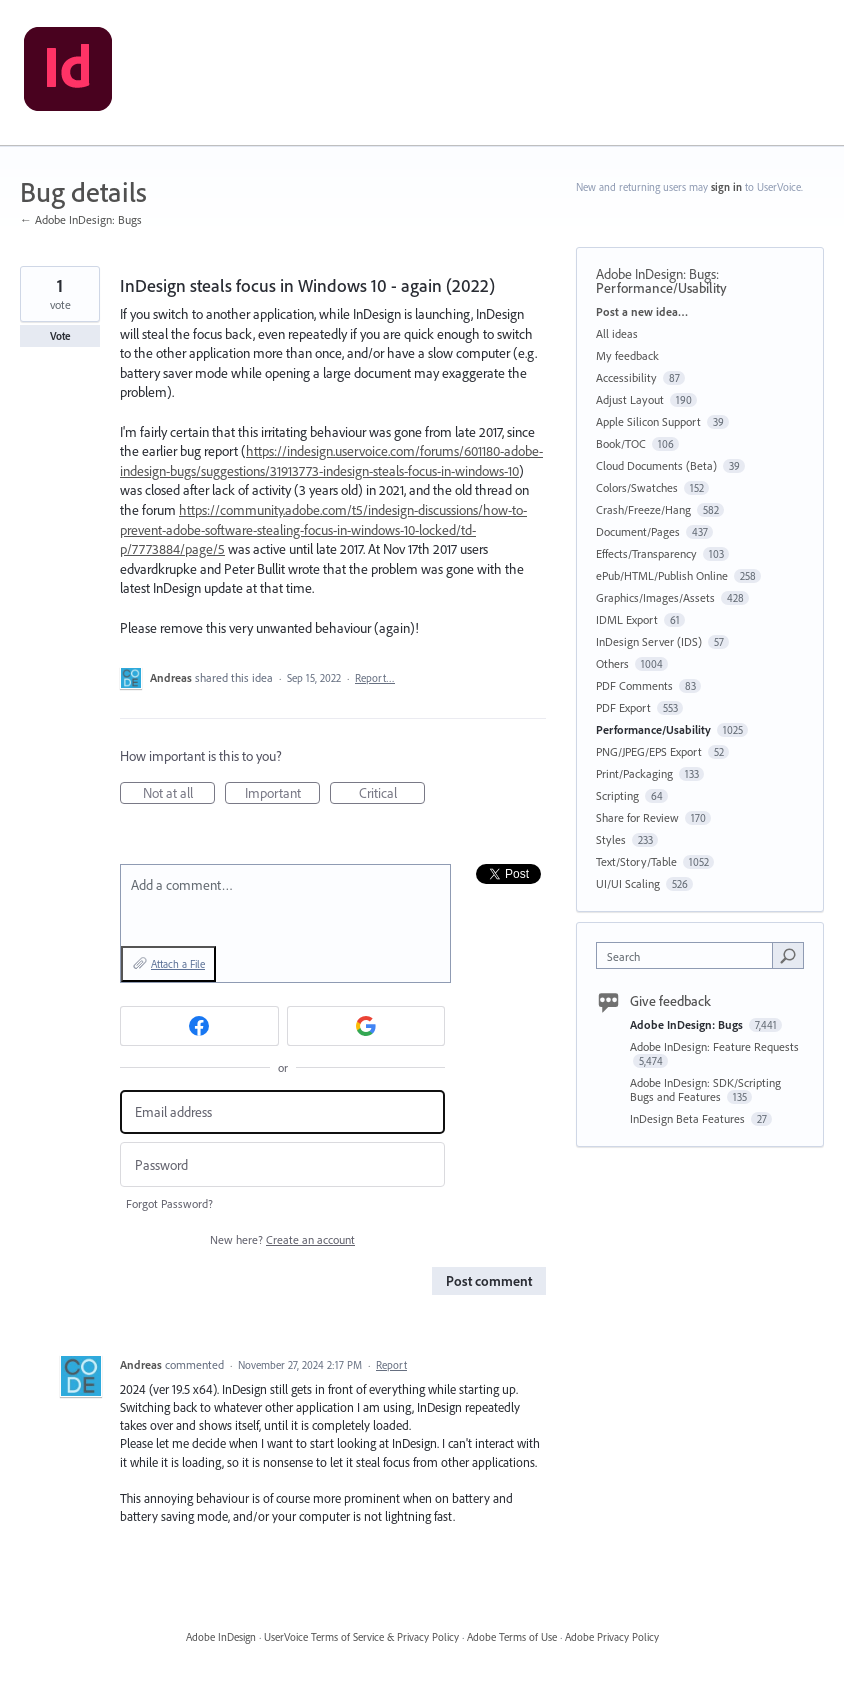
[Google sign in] (366, 1026)
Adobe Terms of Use (512, 1637)
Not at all (179, 794)
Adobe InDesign (221, 1637)
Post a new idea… (642, 311)
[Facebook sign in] (199, 1026)
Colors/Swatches (637, 487)
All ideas (617, 333)
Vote (60, 336)
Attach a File (178, 964)
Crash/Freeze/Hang (643, 509)
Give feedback (670, 1001)
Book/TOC (621, 443)
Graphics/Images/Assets (655, 597)
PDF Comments (634, 685)
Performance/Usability (661, 288)
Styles (611, 839)
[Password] (282, 1164)
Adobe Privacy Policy (612, 1637)
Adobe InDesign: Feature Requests (714, 1046)
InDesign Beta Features (689, 1118)
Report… (375, 678)
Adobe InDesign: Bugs (656, 274)
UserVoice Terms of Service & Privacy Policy (361, 1637)
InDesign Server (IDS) (649, 641)
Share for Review (637, 817)
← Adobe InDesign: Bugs (81, 219)
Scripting (617, 795)
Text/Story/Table (636, 861)
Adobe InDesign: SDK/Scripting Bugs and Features (705, 1089)
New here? (282, 1239)
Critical (392, 794)
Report (391, 1365)
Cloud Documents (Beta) (656, 465)
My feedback (627, 355)
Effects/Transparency (646, 553)
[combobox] (688, 955)
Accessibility (626, 377)
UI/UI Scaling (628, 883)
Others (612, 663)
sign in (726, 187)
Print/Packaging (634, 773)
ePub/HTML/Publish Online (662, 575)
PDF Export (623, 707)
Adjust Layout (630, 399)
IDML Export (627, 619)
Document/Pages (638, 531)
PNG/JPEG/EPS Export (649, 751)
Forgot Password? (169, 1203)
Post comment (489, 1281)
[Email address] (282, 1112)
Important (283, 794)
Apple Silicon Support (648, 421)
